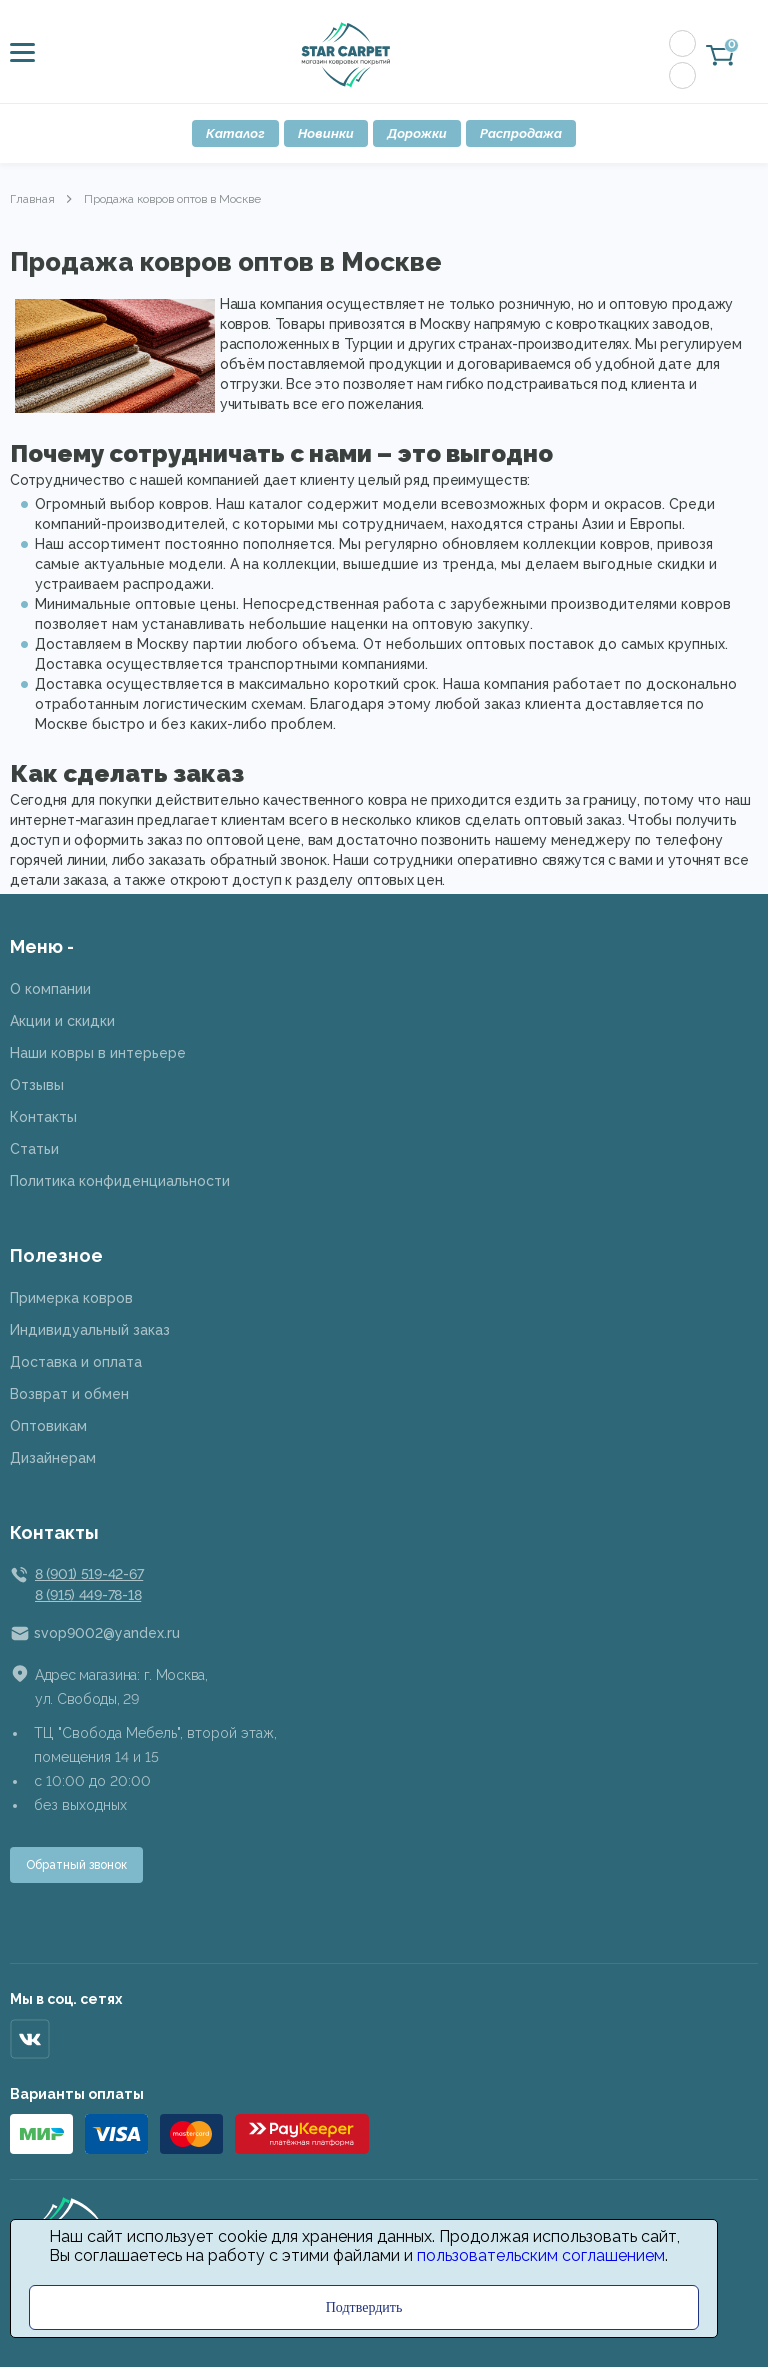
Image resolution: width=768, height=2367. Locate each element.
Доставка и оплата (76, 1362)
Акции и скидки (62, 1021)
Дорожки (417, 133)
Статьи (34, 1149)
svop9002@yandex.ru (107, 1633)
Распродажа (521, 133)
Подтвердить (364, 2307)
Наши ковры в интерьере (98, 1053)
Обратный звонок (76, 1865)
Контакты (43, 1117)
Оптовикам (48, 1426)
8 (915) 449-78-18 (88, 1595)
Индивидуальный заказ (90, 1330)
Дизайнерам (53, 1458)
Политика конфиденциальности (120, 1181)
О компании (50, 989)
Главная (32, 199)
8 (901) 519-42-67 (89, 1574)
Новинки (326, 133)
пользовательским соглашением (541, 2255)
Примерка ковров (71, 1298)
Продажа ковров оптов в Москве (172, 199)
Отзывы (37, 1085)
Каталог (235, 133)
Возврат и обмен (69, 1394)
